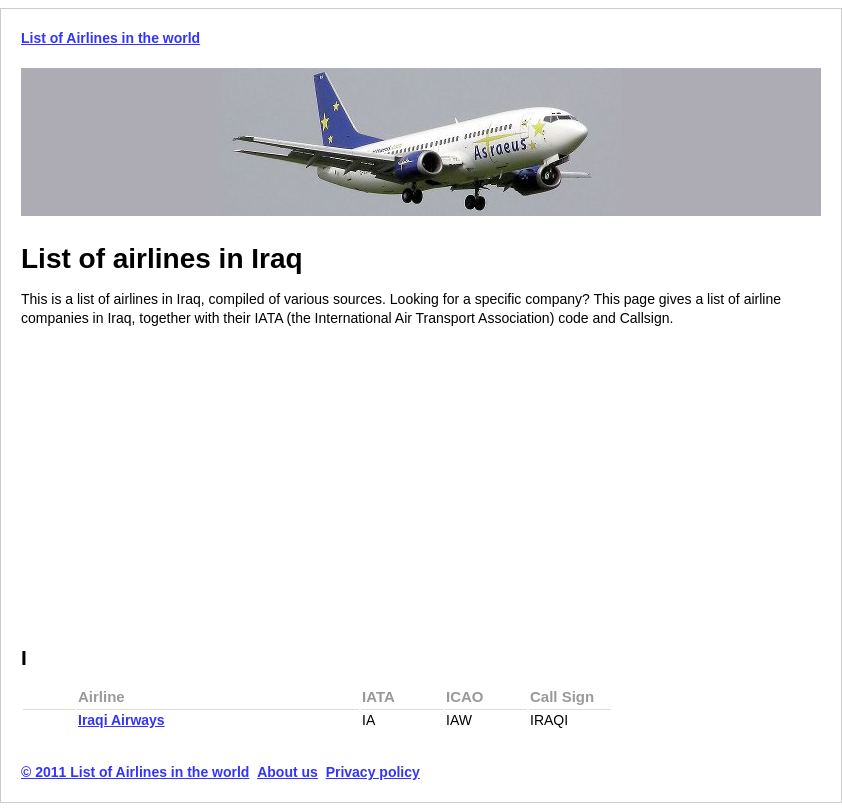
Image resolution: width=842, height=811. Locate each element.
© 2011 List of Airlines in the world (135, 772)
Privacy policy (373, 772)
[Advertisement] (189, 488)
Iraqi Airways (121, 720)
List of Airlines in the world (110, 38)
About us (287, 772)
